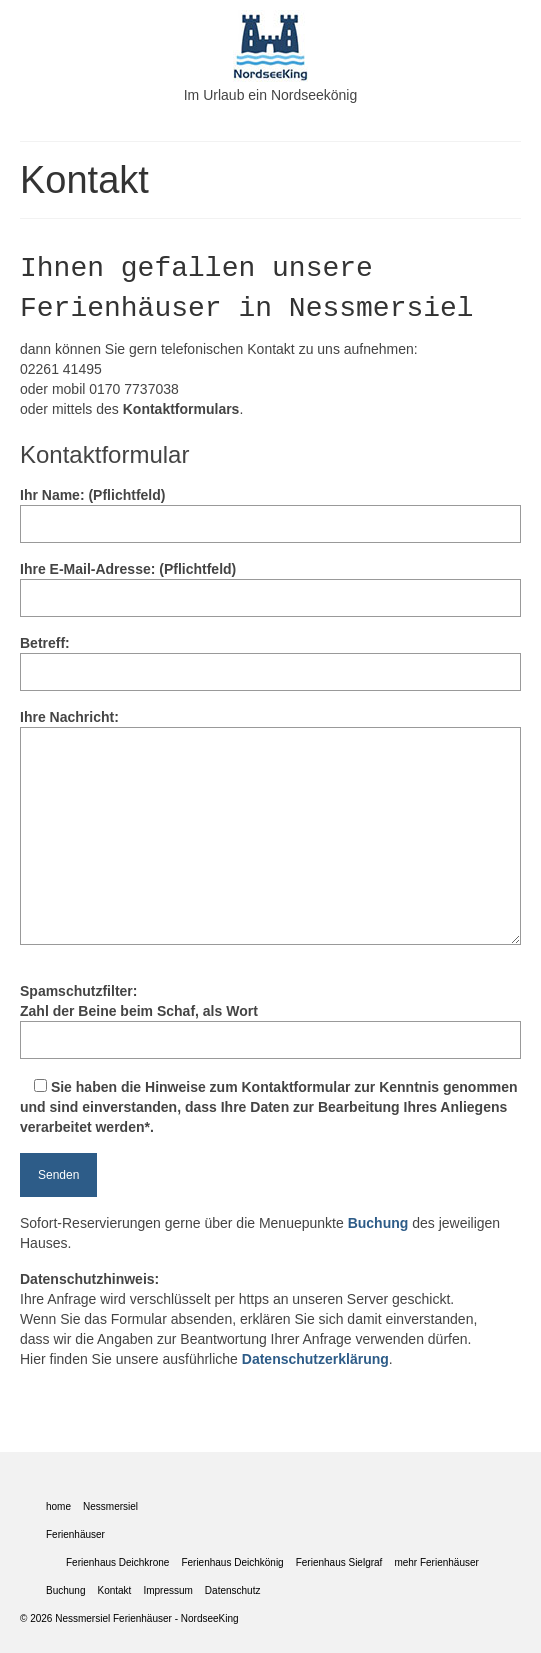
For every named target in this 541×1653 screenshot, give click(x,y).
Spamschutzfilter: (270, 1021)
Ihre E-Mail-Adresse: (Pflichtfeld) (270, 583)
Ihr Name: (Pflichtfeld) (270, 509)
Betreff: (270, 657)
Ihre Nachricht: (270, 727)
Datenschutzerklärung (315, 1359)
